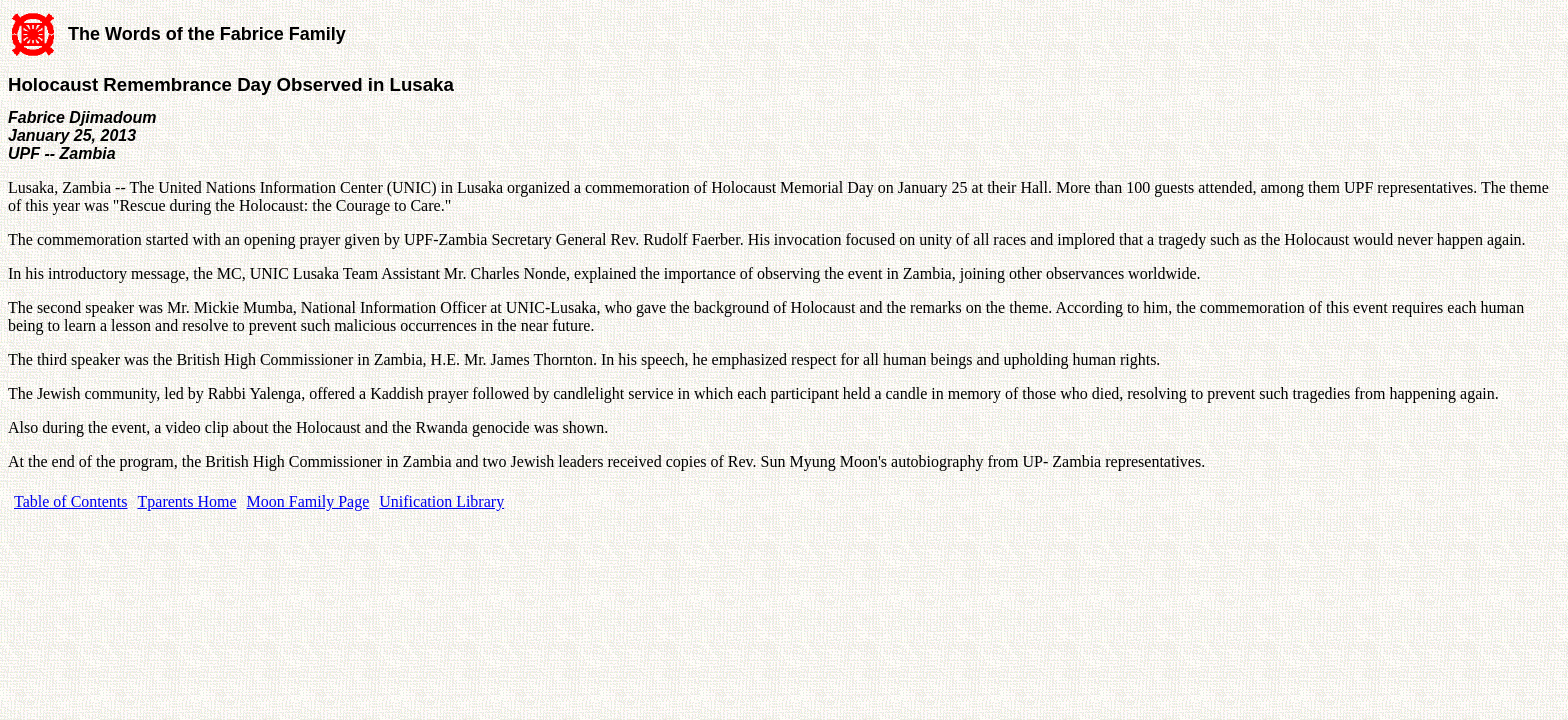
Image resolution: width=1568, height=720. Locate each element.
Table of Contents (71, 501)
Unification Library (441, 501)
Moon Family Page (308, 501)
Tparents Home (187, 501)
